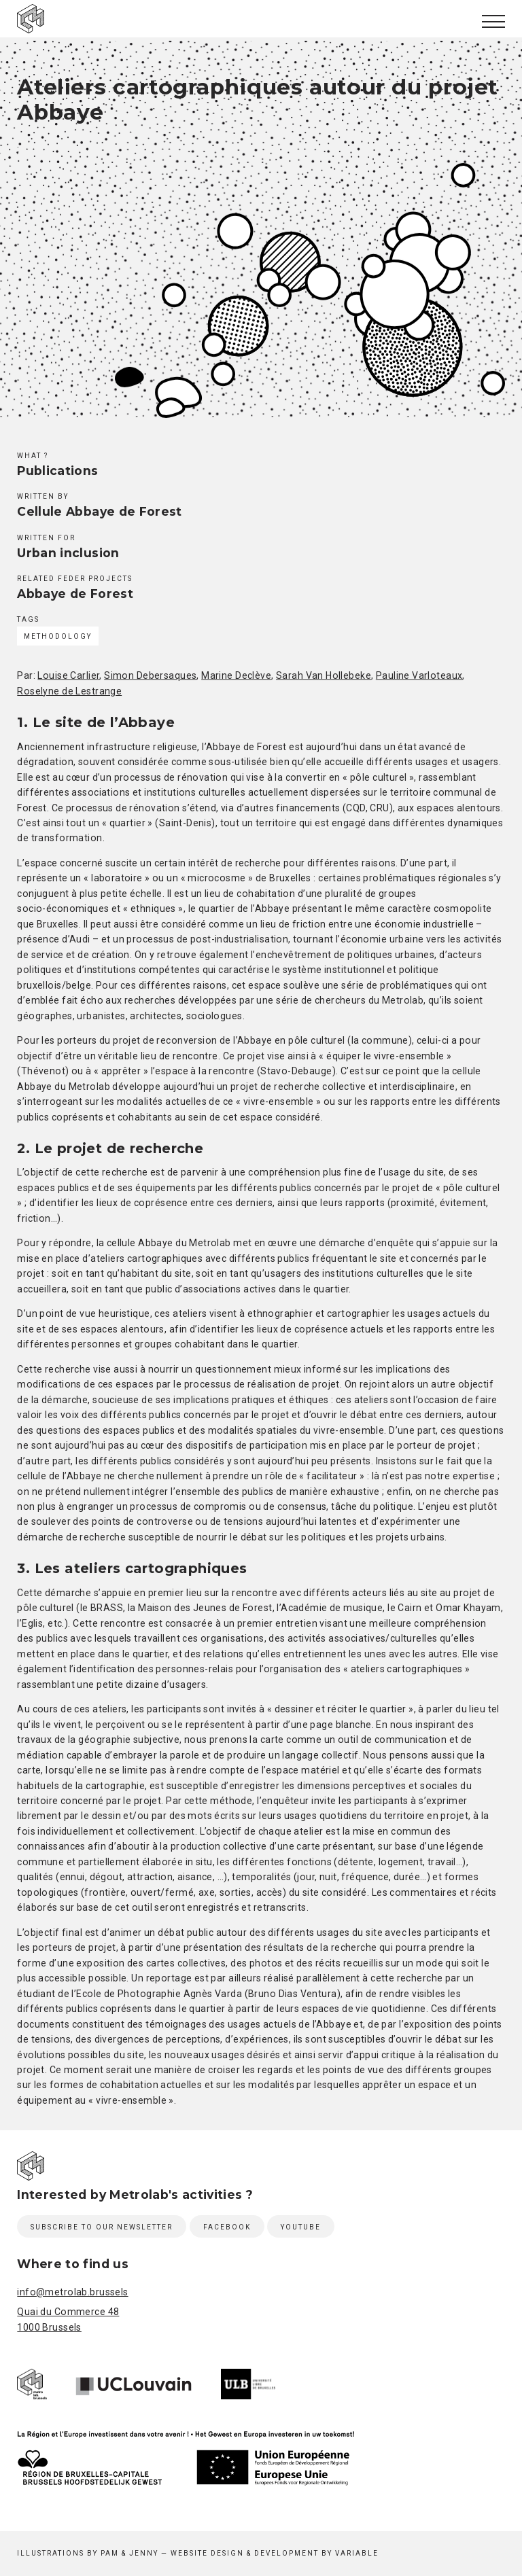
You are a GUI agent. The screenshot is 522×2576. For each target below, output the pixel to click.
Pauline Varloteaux (419, 675)
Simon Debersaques (150, 675)
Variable (357, 2553)
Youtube (301, 2227)
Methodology (58, 636)
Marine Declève (236, 675)
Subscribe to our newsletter (102, 2227)
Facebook (227, 2227)
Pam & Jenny (129, 2553)
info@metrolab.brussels (72, 2292)
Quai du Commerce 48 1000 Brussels (68, 2319)
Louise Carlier (68, 675)
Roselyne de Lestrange (69, 691)
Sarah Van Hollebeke (323, 675)
